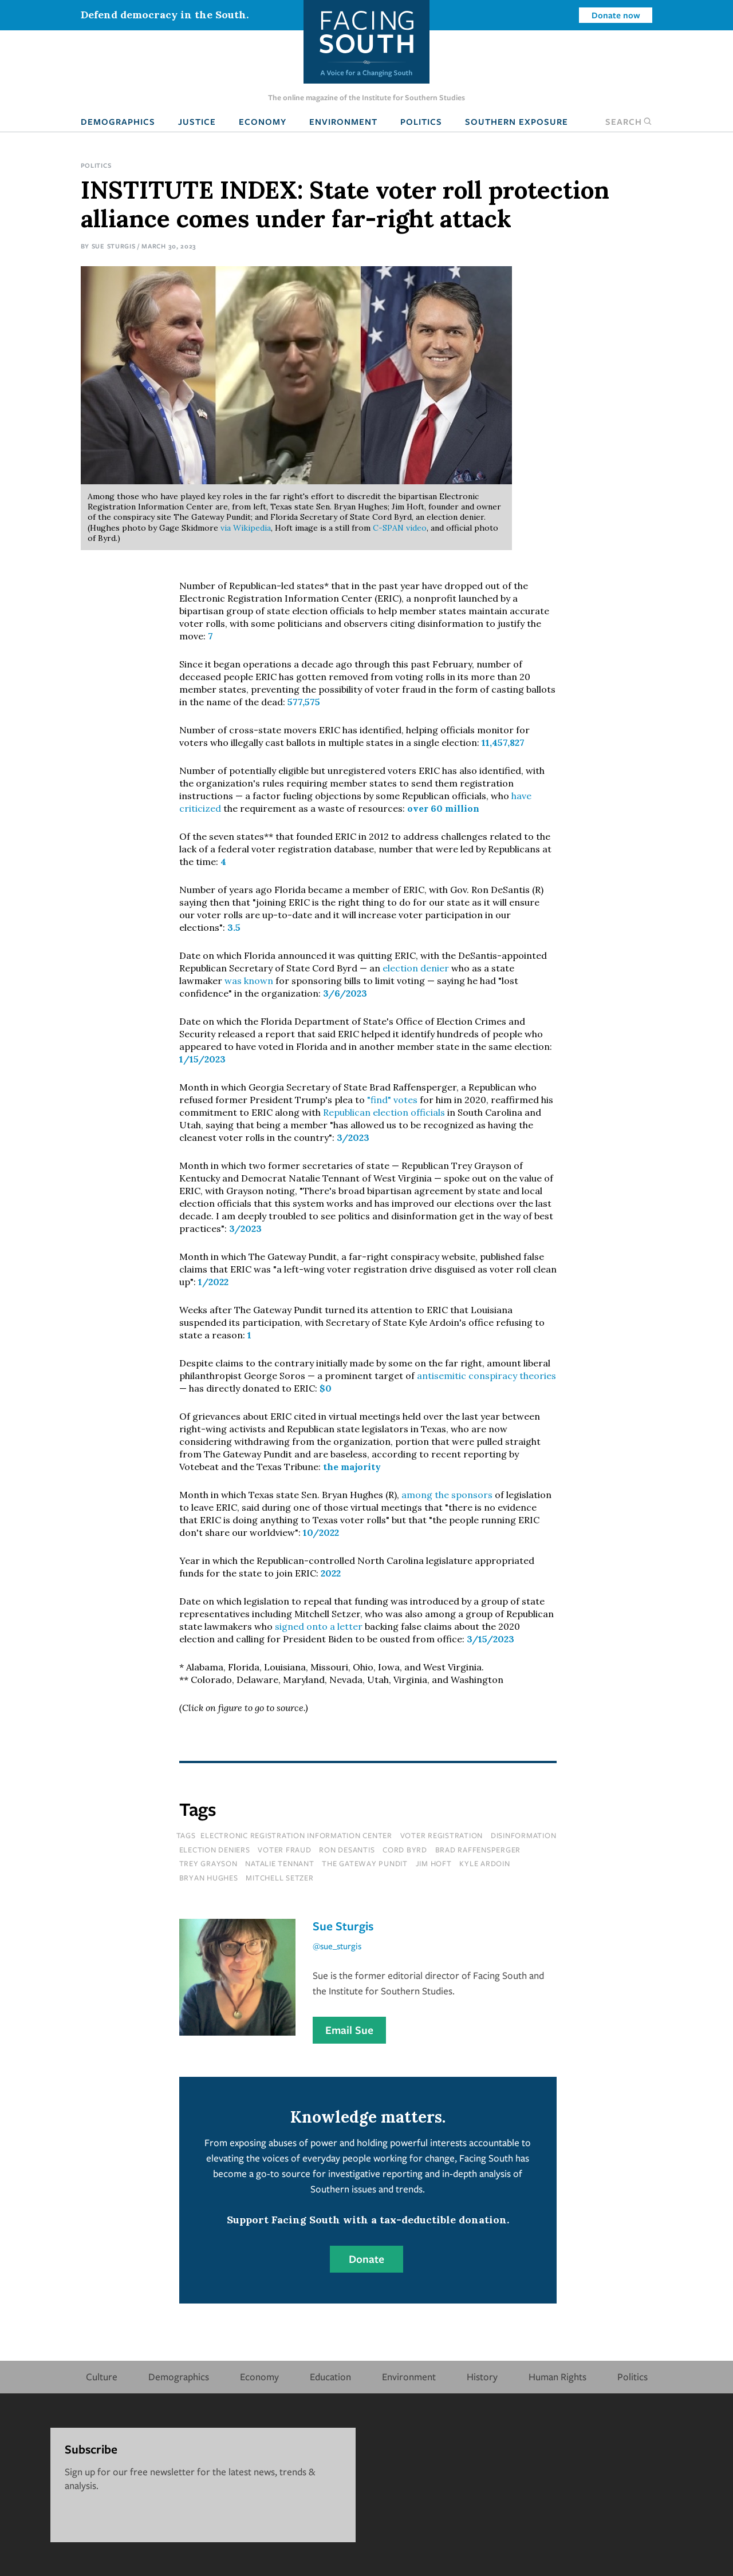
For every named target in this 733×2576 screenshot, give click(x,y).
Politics (421, 121)
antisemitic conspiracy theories (486, 1375)
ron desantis (347, 1849)
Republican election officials (384, 1112)
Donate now (616, 15)
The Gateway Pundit (365, 1863)
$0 (326, 1388)
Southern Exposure (516, 121)
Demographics (118, 121)
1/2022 (213, 1281)
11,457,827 (503, 742)
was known (248, 980)
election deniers (214, 1849)
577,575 (303, 702)
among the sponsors (446, 1494)
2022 (331, 1573)
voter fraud (284, 1849)
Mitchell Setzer (279, 1877)
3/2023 (353, 1137)
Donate (366, 2258)
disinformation (524, 1835)
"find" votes (392, 1099)
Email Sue (349, 2029)
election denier (416, 968)
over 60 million (443, 808)
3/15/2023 (490, 1639)
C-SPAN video (400, 528)
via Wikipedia (244, 528)
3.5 (234, 927)
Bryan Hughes (208, 1877)
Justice (197, 121)
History (482, 2376)
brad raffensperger (478, 1849)
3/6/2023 (345, 993)
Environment (343, 121)
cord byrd (405, 1849)
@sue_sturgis (337, 1945)
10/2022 (321, 1532)
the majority (352, 1466)
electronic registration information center (296, 1835)
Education (330, 2376)
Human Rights (557, 2376)
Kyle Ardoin (484, 1863)
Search (628, 121)
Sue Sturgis (114, 246)
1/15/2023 (202, 1059)
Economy (262, 121)
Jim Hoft (434, 1863)
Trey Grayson (208, 1863)
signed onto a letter (318, 1626)
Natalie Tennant (279, 1863)
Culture (101, 2376)
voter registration (441, 1835)
